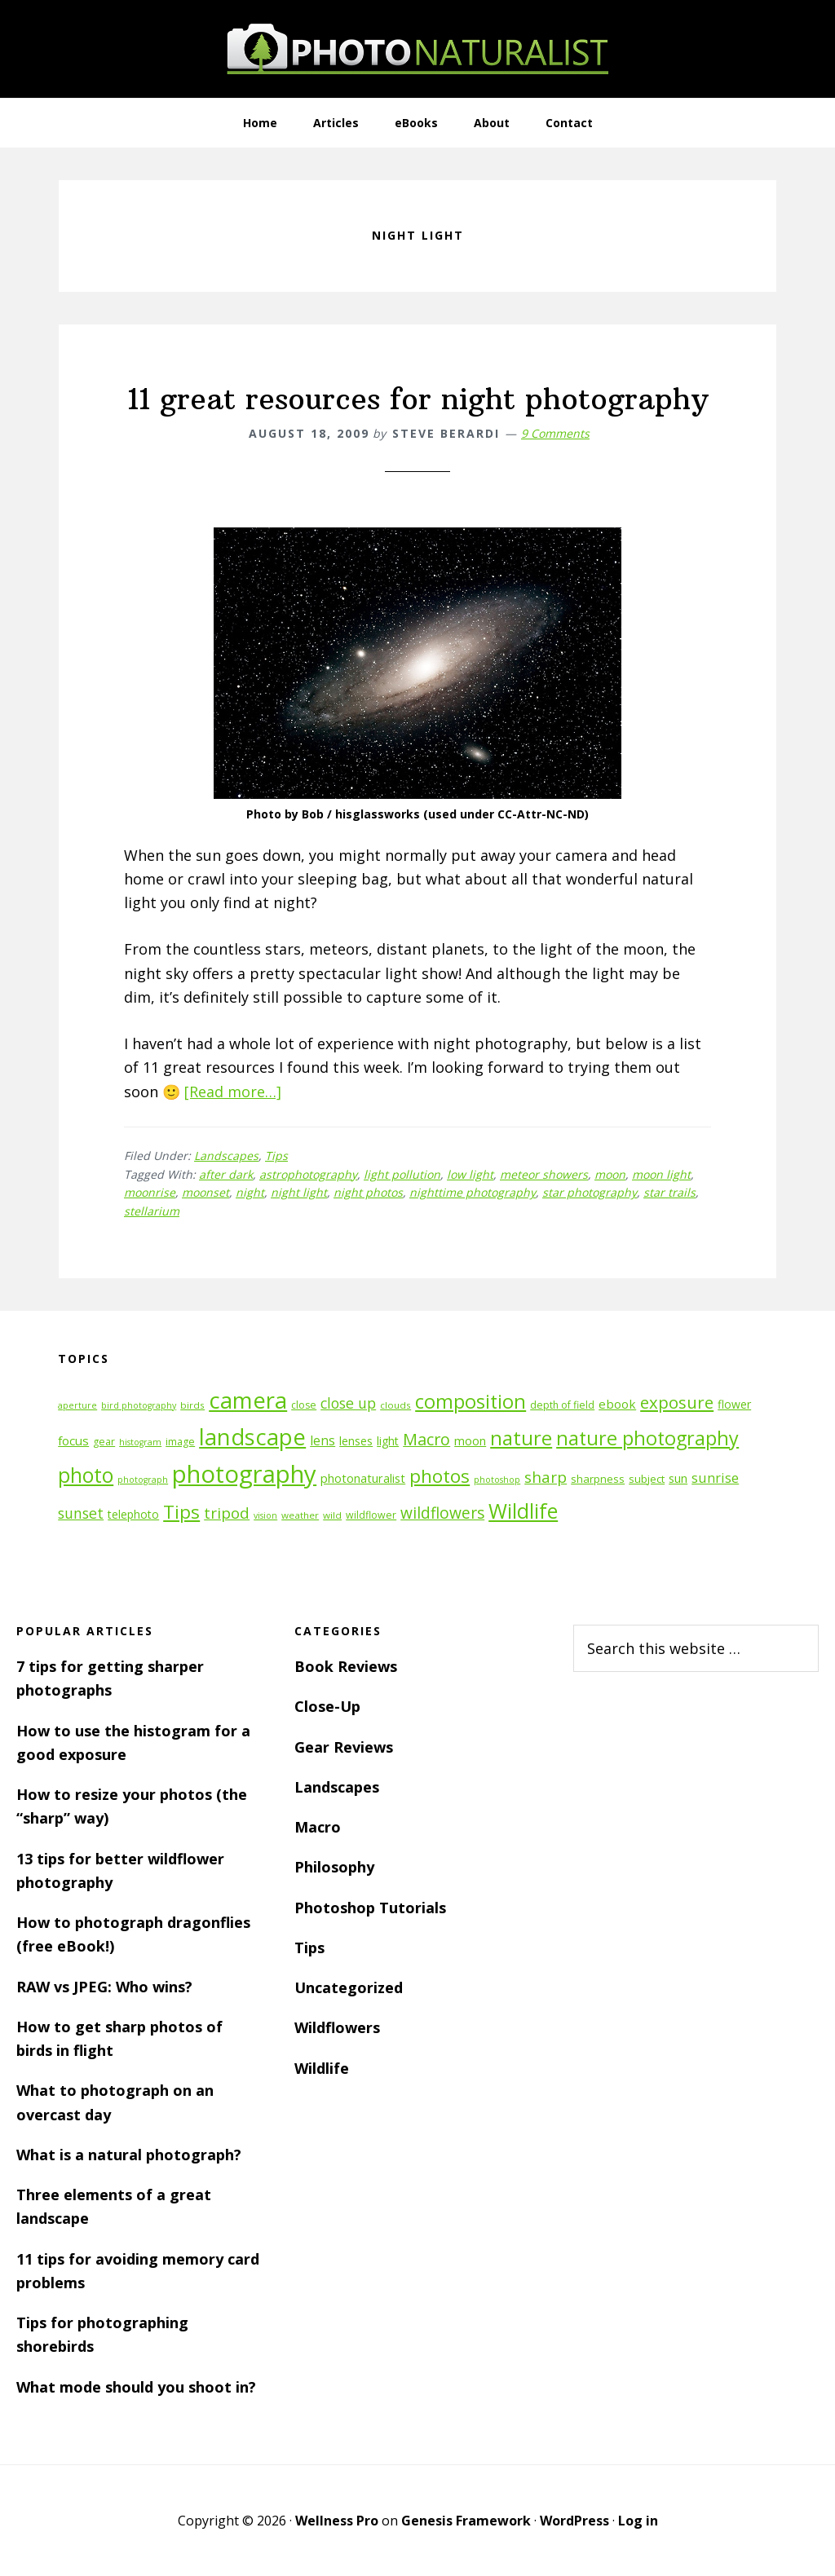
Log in (638, 2521)
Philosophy (334, 1867)
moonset (205, 1192)
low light (470, 1174)
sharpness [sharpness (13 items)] (598, 1478)
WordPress (574, 2521)
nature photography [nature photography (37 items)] (647, 1438)
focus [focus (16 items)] (73, 1440)
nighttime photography (472, 1192)
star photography (589, 1192)
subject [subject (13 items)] (647, 1478)
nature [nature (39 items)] (521, 1437)
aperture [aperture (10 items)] (77, 1405)
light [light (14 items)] (388, 1441)
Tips (276, 1155)
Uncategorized (348, 1987)
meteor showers (544, 1174)
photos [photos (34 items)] (439, 1476)
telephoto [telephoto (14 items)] (133, 1514)
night (250, 1192)
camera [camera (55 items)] (248, 1400)
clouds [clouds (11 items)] (395, 1405)
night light (299, 1192)
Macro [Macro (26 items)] (426, 1439)
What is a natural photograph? (128, 2154)
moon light (661, 1174)
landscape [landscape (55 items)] (252, 1437)
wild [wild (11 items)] (332, 1515)
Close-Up (327, 1706)
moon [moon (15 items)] (470, 1441)
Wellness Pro (336, 2521)
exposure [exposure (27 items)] (677, 1402)
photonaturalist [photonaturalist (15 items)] (362, 1478)
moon (609, 1174)
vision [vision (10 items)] (265, 1515)
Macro (317, 1827)
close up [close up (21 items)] (348, 1403)
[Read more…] (232, 1091)
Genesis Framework (466, 2521)
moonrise (149, 1192)
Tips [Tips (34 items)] (181, 1511)
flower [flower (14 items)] (734, 1404)
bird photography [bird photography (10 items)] (138, 1405)
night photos (368, 1192)
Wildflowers (337, 2027)
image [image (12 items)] (180, 1442)
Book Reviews (345, 1666)
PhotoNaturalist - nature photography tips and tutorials (417, 49)
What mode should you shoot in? (136, 2387)
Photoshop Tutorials (370, 1907)
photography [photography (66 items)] (244, 1474)
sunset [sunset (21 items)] (81, 1513)
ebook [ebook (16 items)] (617, 1404)
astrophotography (308, 1174)
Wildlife (321, 2068)
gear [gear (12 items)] (104, 1442)
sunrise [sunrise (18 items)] (715, 1478)
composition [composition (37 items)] (470, 1401)
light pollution (402, 1174)
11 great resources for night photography (418, 399)
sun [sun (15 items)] (678, 1478)
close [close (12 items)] (303, 1405)
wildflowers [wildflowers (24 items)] (442, 1513)
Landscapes (226, 1155)
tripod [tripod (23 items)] (227, 1512)
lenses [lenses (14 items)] (356, 1441)
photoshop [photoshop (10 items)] (497, 1479)
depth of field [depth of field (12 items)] (562, 1405)
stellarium (151, 1211)
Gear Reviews (343, 1747)
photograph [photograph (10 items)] (142, 1479)
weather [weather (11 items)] (300, 1515)
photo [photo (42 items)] (85, 1475)
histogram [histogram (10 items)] (140, 1442)
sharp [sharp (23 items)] (545, 1477)
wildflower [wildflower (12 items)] (371, 1515)
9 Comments (555, 433)
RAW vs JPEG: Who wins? (104, 1986)
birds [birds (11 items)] (192, 1405)
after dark (226, 1174)
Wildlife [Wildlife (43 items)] (523, 1510)
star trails (669, 1192)
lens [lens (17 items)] (322, 1440)
